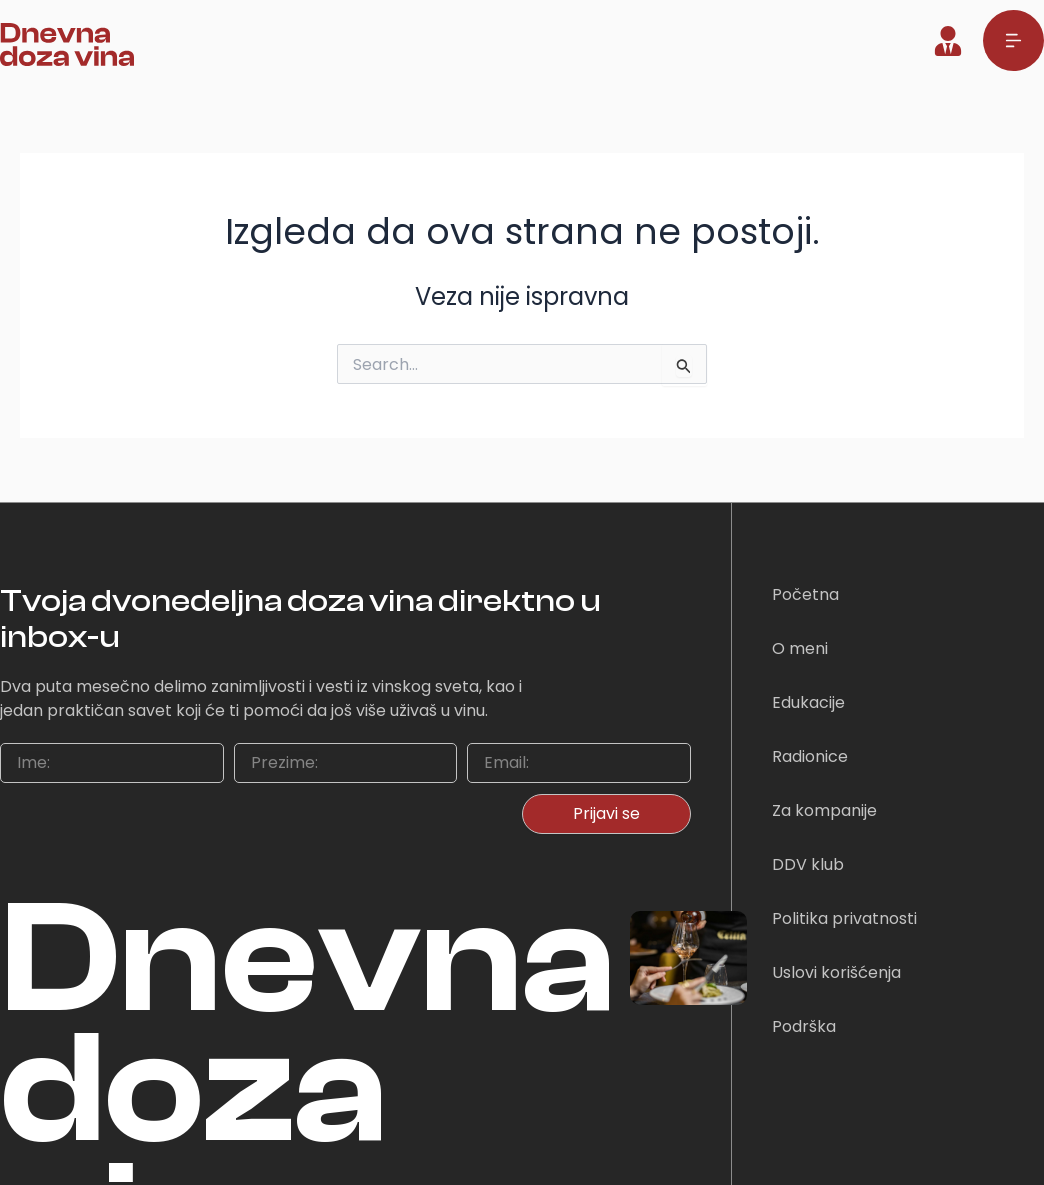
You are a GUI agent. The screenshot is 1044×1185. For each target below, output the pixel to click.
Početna (805, 594)
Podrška (804, 1026)
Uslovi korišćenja (836, 972)
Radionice (810, 756)
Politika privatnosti (844, 918)
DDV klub (808, 864)
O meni (800, 648)
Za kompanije (824, 810)
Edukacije (808, 702)
